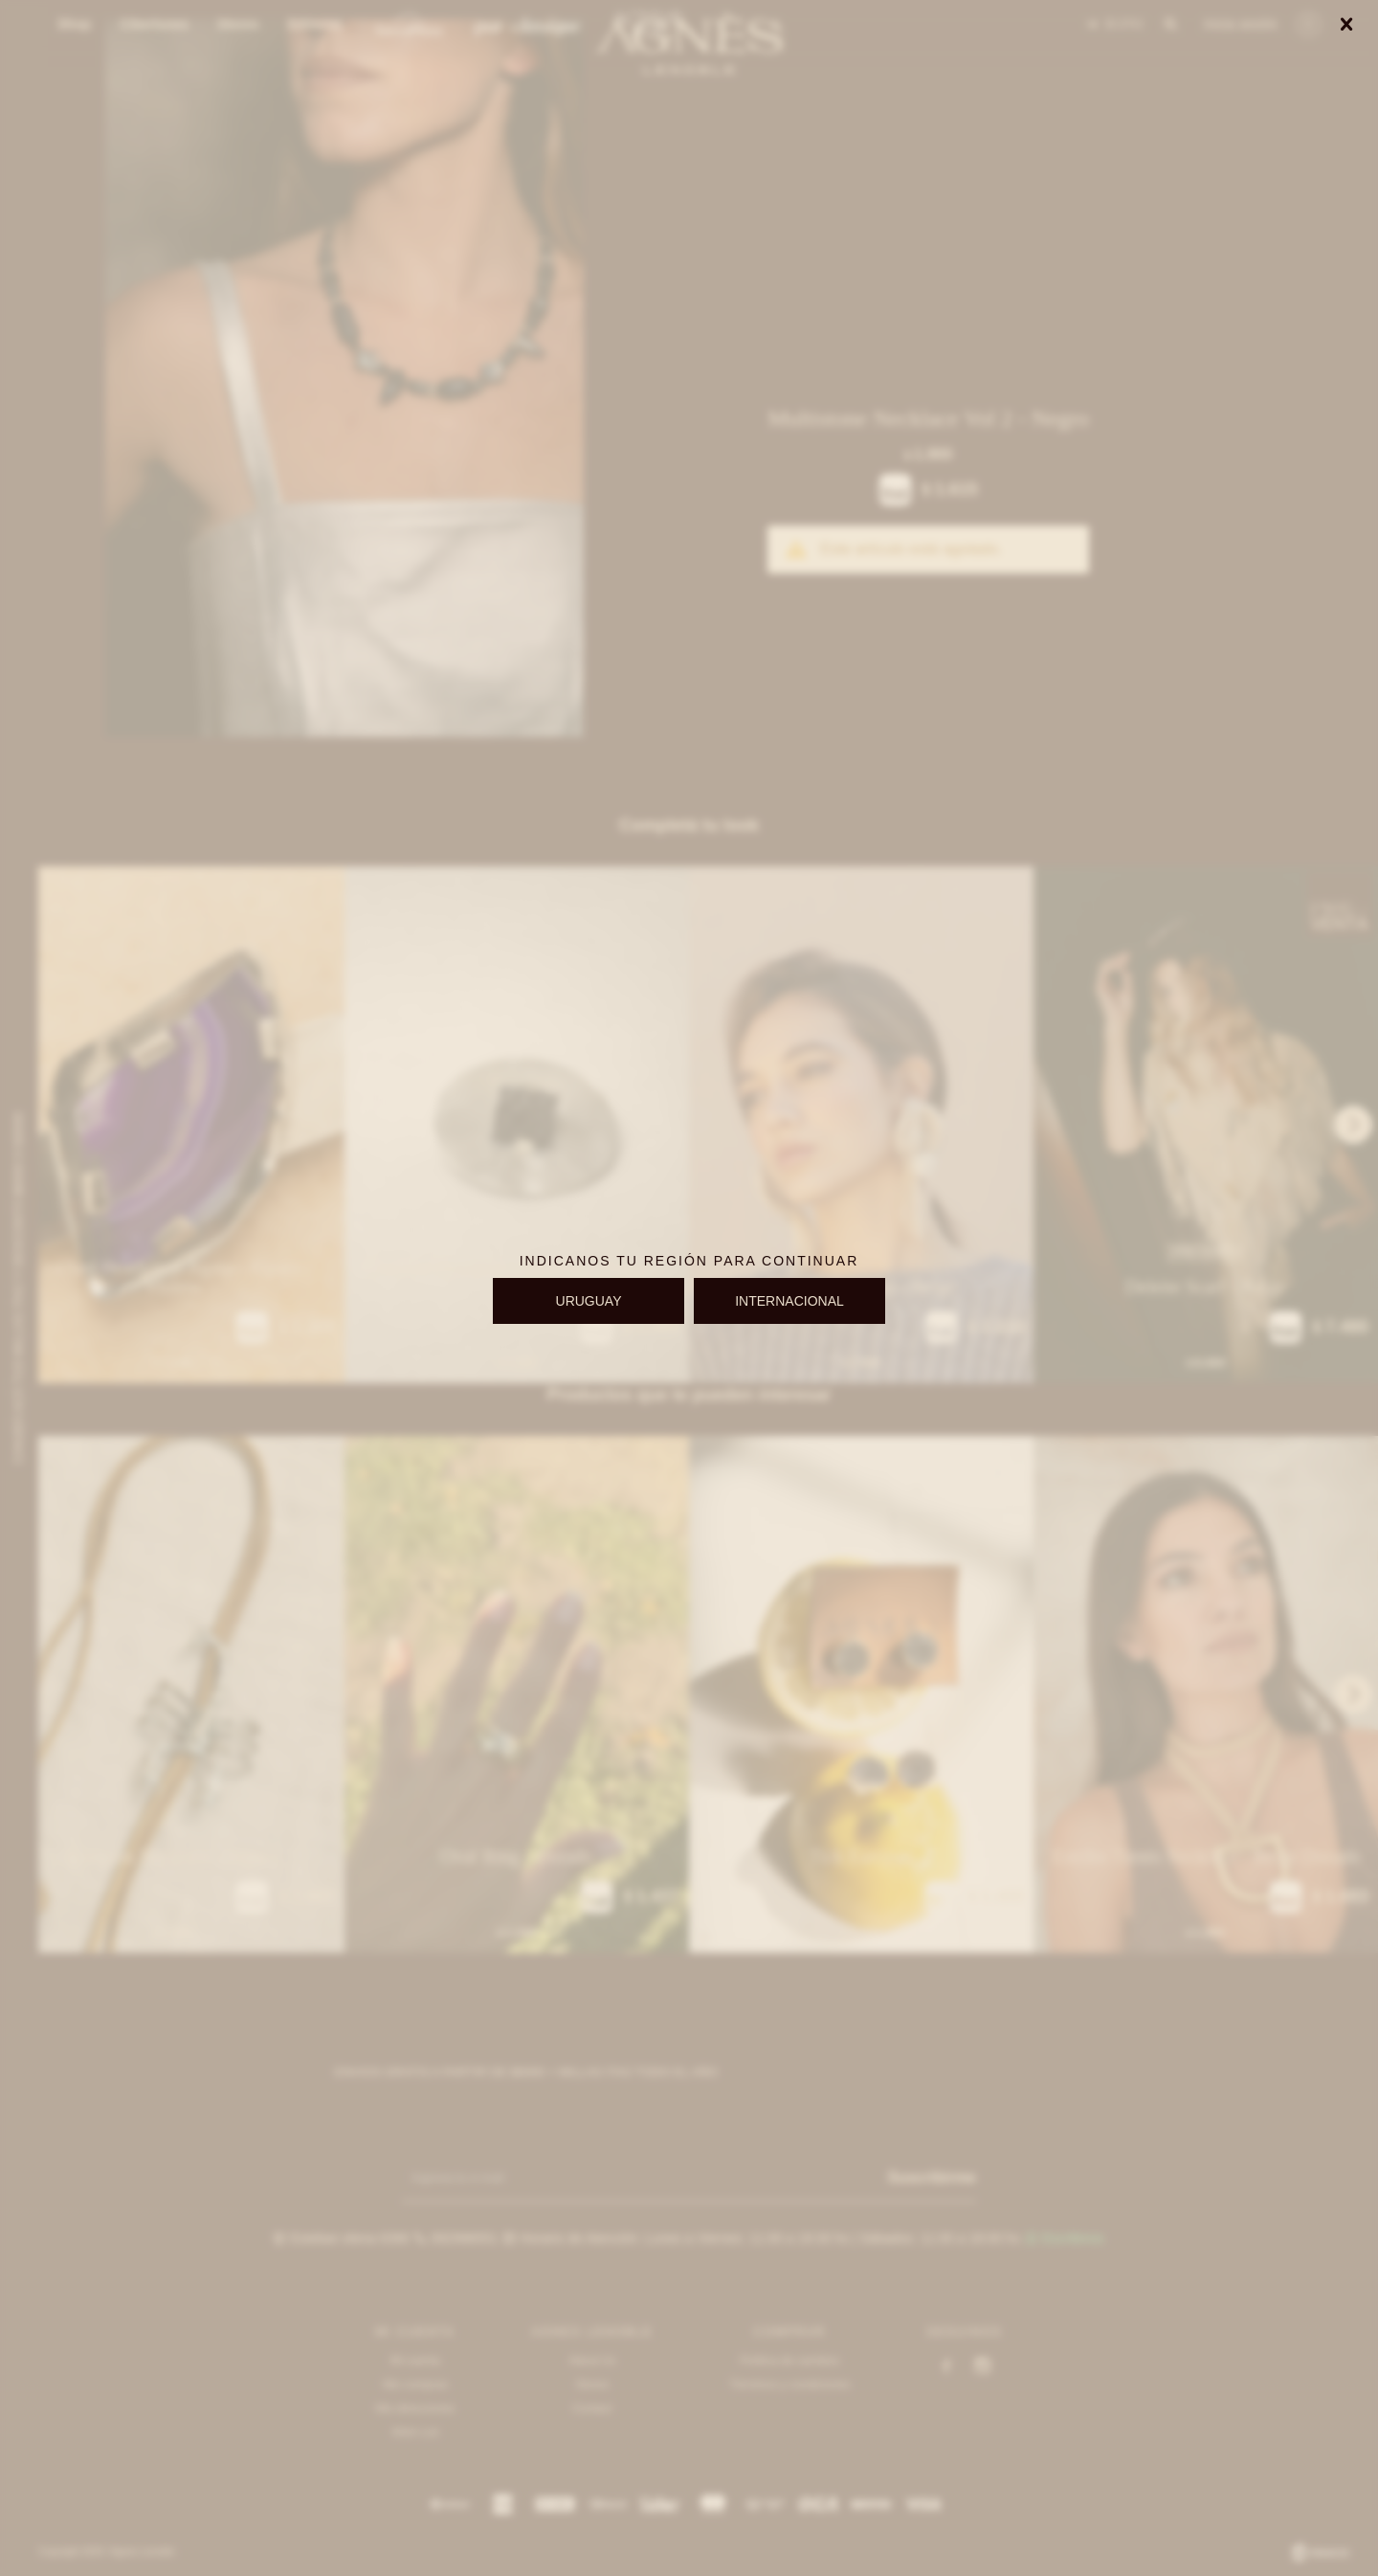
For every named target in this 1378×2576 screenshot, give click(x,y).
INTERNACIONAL (789, 1301)
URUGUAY (589, 1301)
